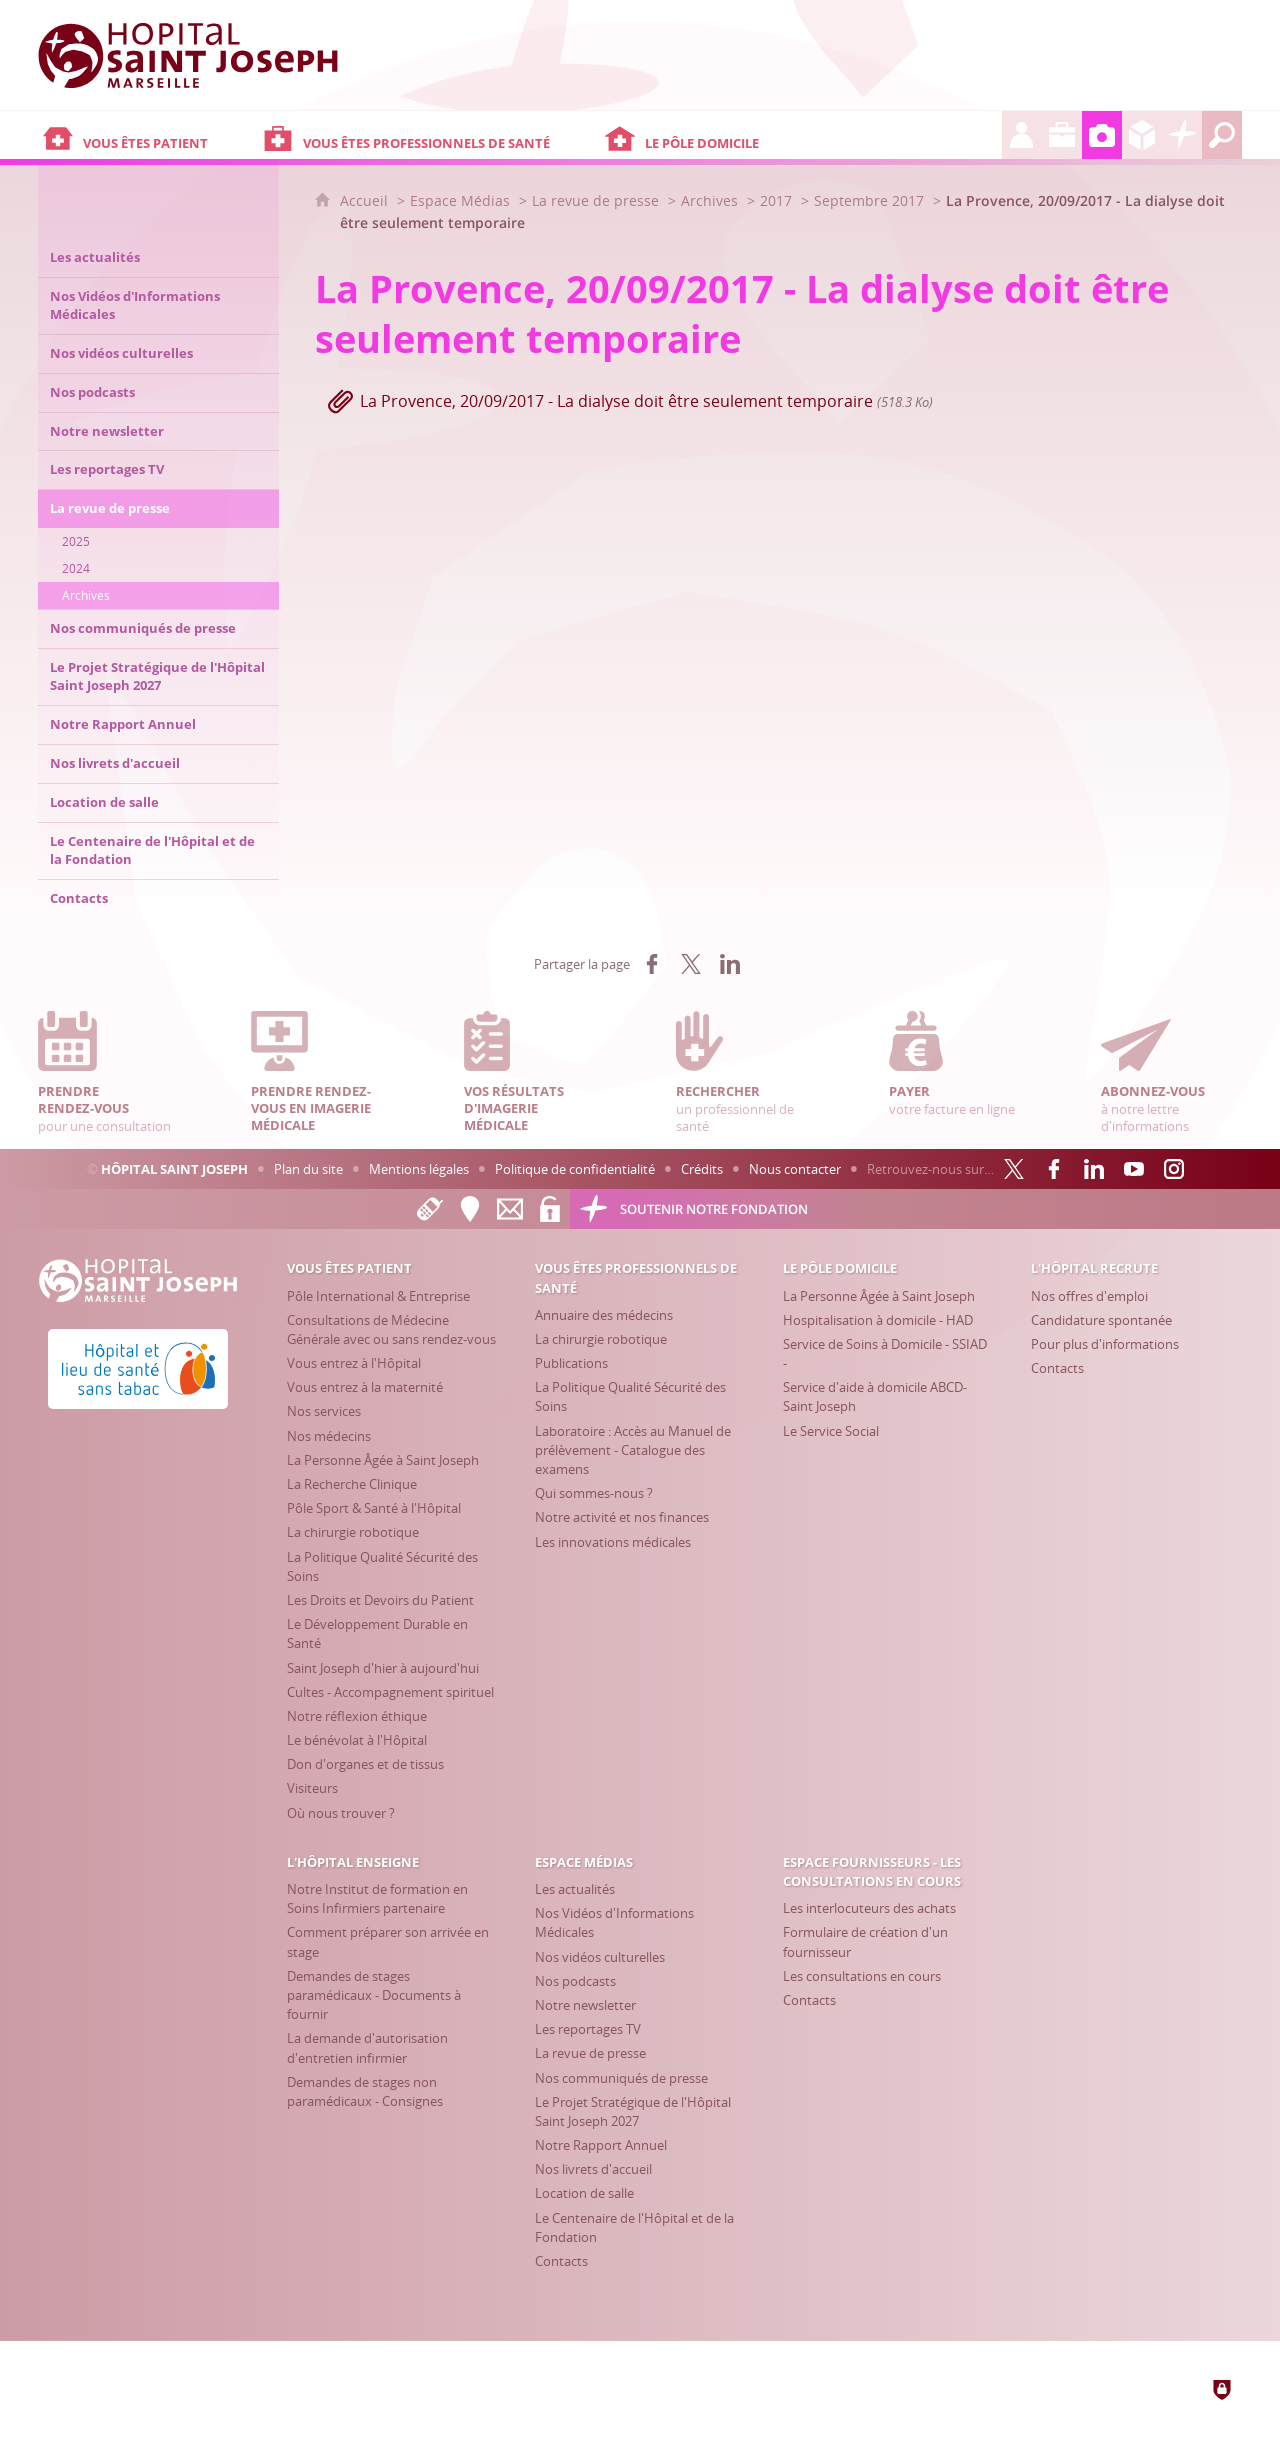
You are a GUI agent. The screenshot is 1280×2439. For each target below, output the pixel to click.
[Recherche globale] (1222, 135)
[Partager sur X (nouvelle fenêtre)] (691, 964)
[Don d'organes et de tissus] (365, 1764)
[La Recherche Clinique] (352, 1484)
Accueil (366, 200)
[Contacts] (1057, 1368)
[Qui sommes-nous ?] (594, 1493)
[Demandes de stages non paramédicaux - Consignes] (365, 2091)
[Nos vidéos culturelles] (600, 1957)
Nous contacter (795, 1169)
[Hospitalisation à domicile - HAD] (878, 1320)
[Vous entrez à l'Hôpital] (354, 1363)
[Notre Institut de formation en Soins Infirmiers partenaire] (377, 1898)
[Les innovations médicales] (613, 1542)
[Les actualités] (575, 1889)
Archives (709, 200)
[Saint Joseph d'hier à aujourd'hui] (383, 1668)
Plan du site (308, 1169)
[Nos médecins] (329, 1436)
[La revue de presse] (590, 2053)
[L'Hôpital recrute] (1022, 135)
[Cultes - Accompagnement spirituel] (390, 1692)
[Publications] (571, 1363)
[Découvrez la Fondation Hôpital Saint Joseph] (1182, 135)
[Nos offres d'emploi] (1089, 1296)
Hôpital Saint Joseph (174, 1169)
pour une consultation (108, 1072)
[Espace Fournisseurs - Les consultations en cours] (1142, 135)
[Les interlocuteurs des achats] (869, 1908)
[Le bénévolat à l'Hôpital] (357, 1740)
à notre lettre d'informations (1171, 1072)
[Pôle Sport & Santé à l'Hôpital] (374, 1508)
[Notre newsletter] (585, 2005)
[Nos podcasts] (575, 1981)
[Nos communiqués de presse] (621, 2078)
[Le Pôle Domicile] (800, 135)
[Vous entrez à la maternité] (365, 1387)
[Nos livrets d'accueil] (593, 2169)
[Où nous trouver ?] (341, 1813)
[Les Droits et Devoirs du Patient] (380, 1600)
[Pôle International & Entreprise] (378, 1296)
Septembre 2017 (869, 200)
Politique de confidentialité (575, 1169)
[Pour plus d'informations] (1105, 1344)
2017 (776, 200)
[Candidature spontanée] (1101, 1320)
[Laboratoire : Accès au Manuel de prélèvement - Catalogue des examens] (633, 1450)
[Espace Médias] (1102, 135)
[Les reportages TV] (588, 2029)
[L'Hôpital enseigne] (1062, 135)
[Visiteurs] (312, 1788)
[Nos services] (324, 1411)
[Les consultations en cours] (862, 1976)
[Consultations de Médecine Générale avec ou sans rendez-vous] (391, 1329)
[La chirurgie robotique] (353, 1532)
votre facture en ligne (959, 1064)
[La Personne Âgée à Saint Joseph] (383, 1460)
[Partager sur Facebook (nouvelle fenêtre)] (652, 964)
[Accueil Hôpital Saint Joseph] (188, 55)
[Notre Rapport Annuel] (601, 2145)
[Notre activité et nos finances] (622, 1517)
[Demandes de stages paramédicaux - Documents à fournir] (374, 1995)
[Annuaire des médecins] (604, 1315)
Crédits (702, 1169)
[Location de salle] (584, 2193)
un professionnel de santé (746, 1072)
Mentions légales (419, 1169)
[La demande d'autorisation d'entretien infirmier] (367, 2047)
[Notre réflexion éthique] (357, 1716)
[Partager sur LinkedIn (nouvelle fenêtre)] (730, 964)
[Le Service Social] (831, 1431)
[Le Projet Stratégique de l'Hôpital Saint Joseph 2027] (633, 2111)
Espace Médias (460, 200)
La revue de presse (595, 200)
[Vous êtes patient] (148, 135)
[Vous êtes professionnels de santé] (429, 135)
